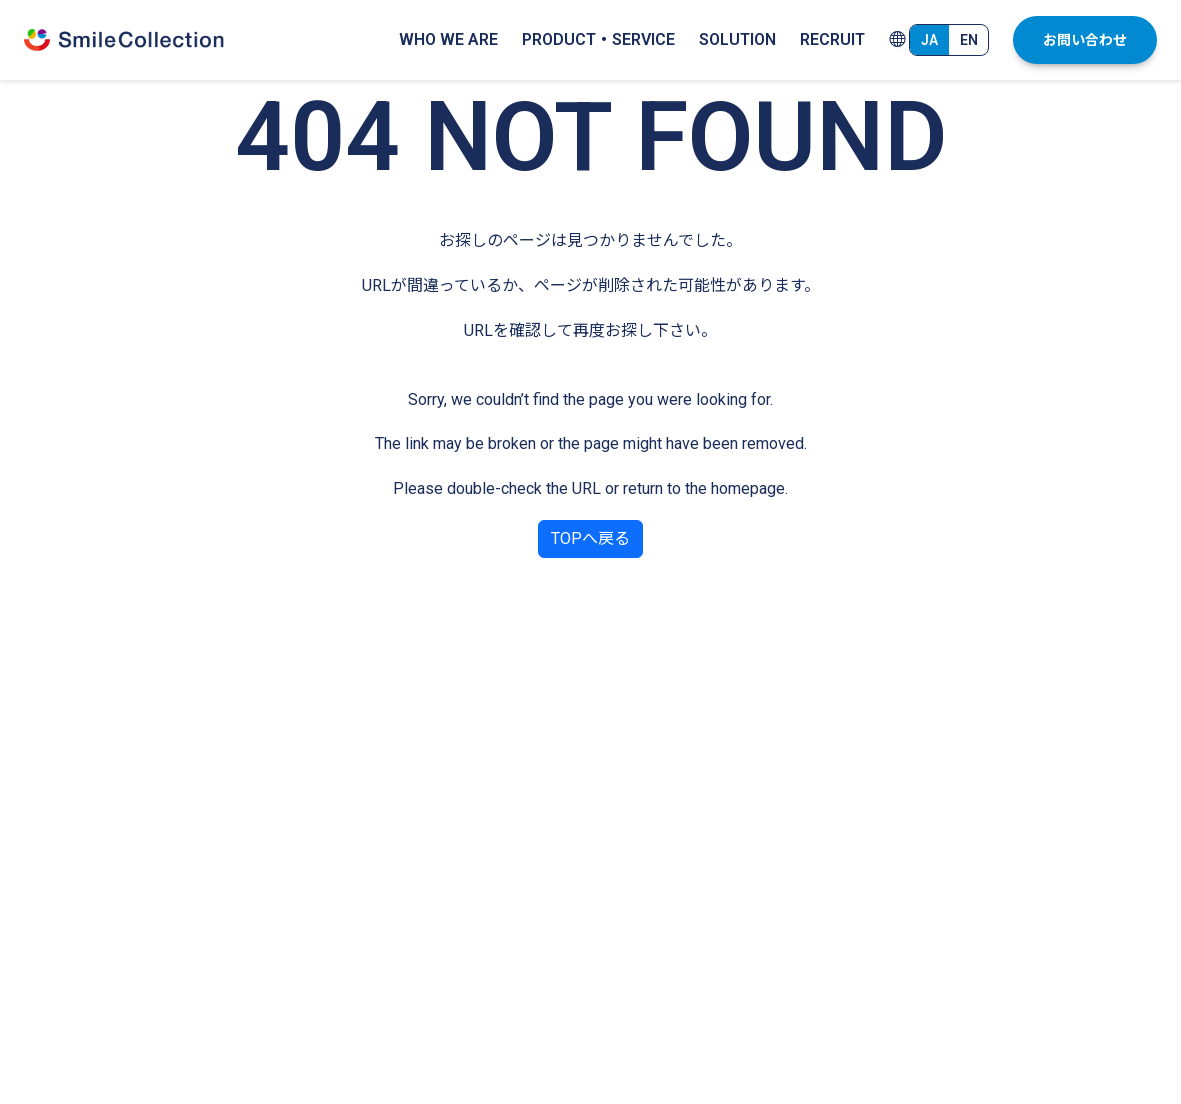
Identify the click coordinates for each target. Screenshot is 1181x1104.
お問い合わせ (1085, 40)
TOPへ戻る (590, 538)
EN (969, 40)
